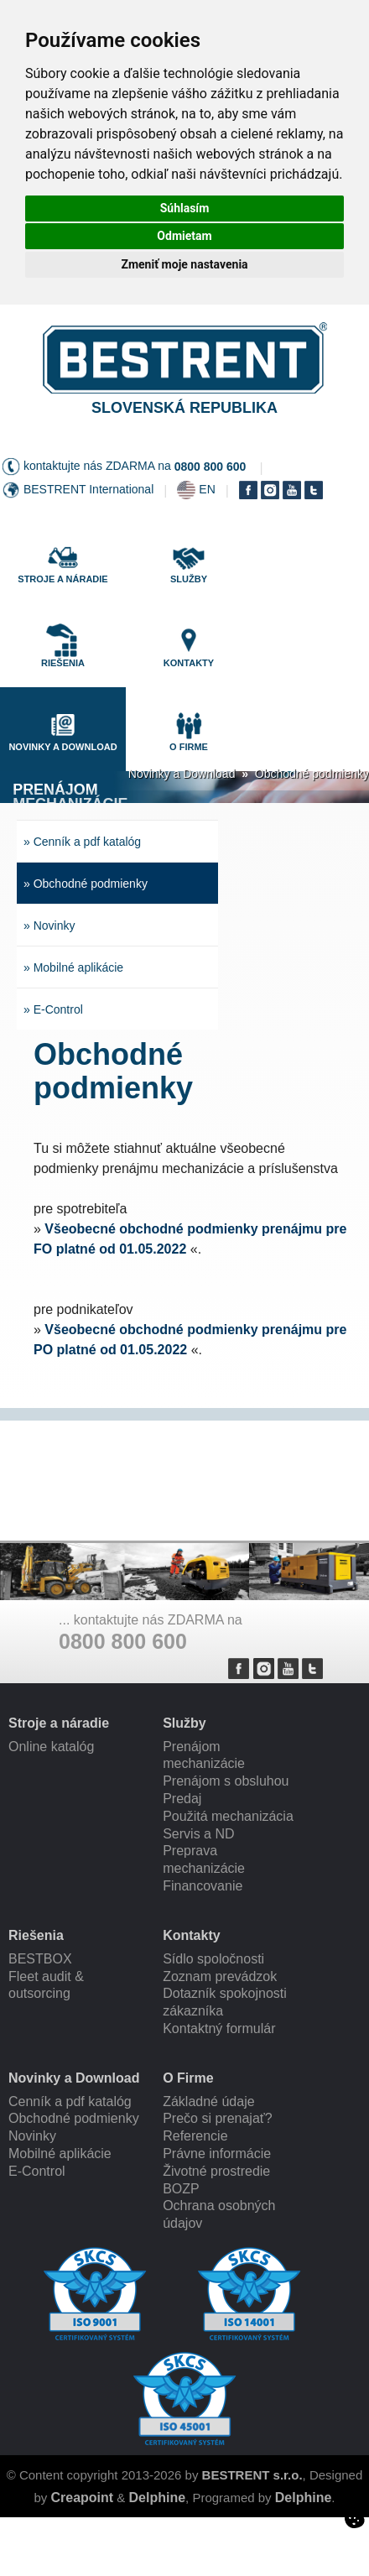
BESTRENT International (88, 489)
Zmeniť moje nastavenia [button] (184, 264)
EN (207, 489)
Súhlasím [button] (185, 208)
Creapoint (81, 2497)
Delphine (157, 2497)
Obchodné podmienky (312, 773)
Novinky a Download (182, 773)
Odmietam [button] (184, 235)
